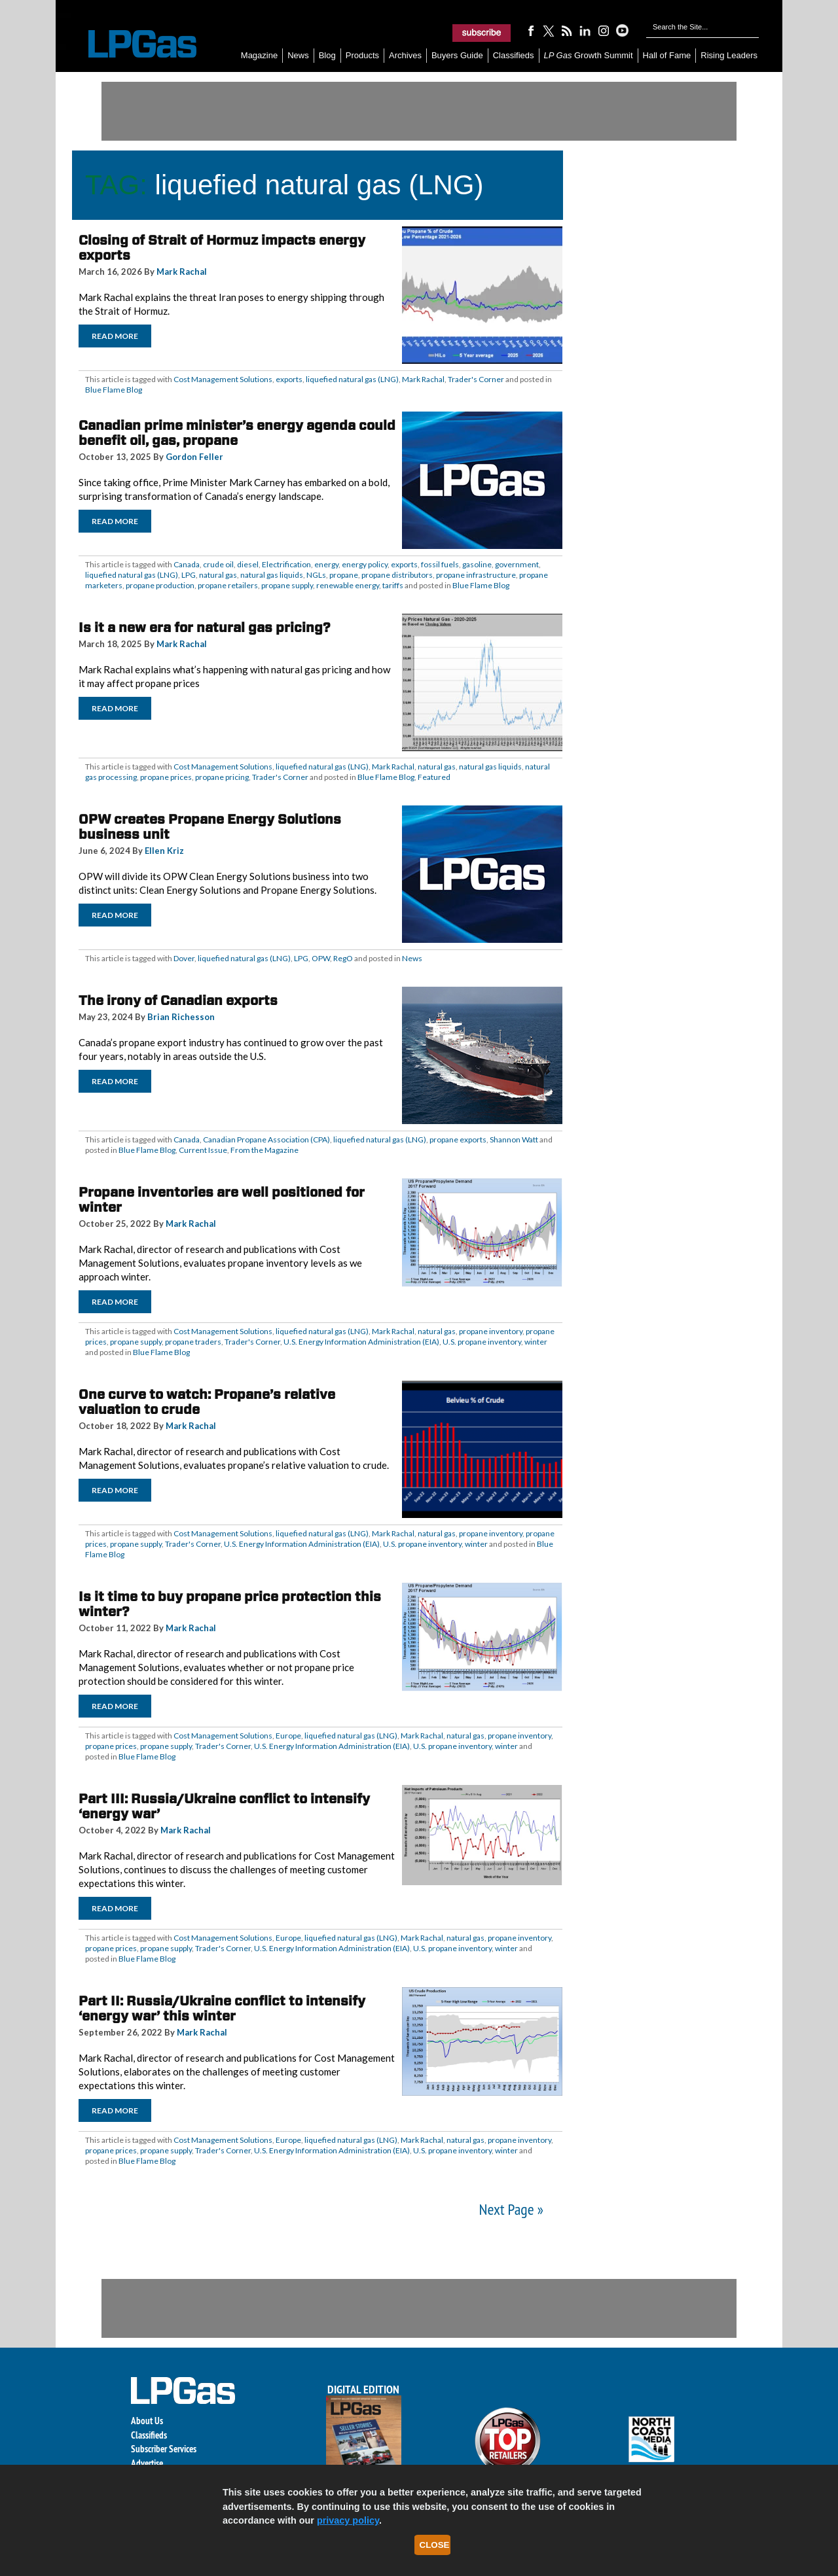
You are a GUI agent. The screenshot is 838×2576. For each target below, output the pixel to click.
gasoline (477, 564)
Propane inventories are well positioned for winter (222, 1199)
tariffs (392, 585)
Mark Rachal (181, 271)
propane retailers (228, 585)
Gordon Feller (194, 456)
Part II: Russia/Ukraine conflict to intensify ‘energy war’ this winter (222, 2008)
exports (289, 379)
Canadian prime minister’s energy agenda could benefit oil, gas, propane (237, 432)
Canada (186, 564)
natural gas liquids (271, 575)
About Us (147, 2420)
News (298, 55)
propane (343, 575)
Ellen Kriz (164, 850)
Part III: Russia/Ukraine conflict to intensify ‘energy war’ (224, 1806)
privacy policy (348, 2520)
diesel (248, 564)
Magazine (259, 55)
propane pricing (222, 777)
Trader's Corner (476, 379)
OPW (321, 958)
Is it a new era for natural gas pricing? (205, 627)
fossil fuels (440, 564)
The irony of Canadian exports (178, 1000)
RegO (343, 958)
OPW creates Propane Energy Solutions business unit (210, 826)
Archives (405, 55)
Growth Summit (588, 55)
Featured (434, 777)
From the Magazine (264, 1150)
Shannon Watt (514, 1139)
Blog (327, 55)
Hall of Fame (667, 55)
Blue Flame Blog (113, 390)
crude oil (218, 564)
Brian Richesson (181, 1017)
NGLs (316, 575)
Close (435, 2545)
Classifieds (513, 55)
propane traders (193, 1342)
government (517, 564)
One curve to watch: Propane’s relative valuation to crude (207, 1401)
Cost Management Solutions (222, 379)
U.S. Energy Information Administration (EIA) (361, 1342)
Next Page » (511, 2209)
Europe (288, 1735)
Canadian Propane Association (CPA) (266, 1139)
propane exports (457, 1139)
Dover (183, 958)
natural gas (218, 575)
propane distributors (397, 575)
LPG (188, 575)
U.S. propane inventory (482, 1342)
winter (535, 1342)
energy (326, 564)
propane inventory (490, 1331)
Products (362, 55)
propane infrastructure (476, 575)
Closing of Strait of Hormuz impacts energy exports (222, 247)
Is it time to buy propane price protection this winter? (230, 1604)
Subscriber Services (163, 2449)
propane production (160, 585)
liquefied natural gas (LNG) (352, 379)
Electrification (286, 564)
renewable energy (347, 585)
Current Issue (203, 1150)
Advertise (147, 2463)
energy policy (365, 564)
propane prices (166, 777)
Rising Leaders (729, 55)
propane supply (287, 585)
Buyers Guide (457, 55)
